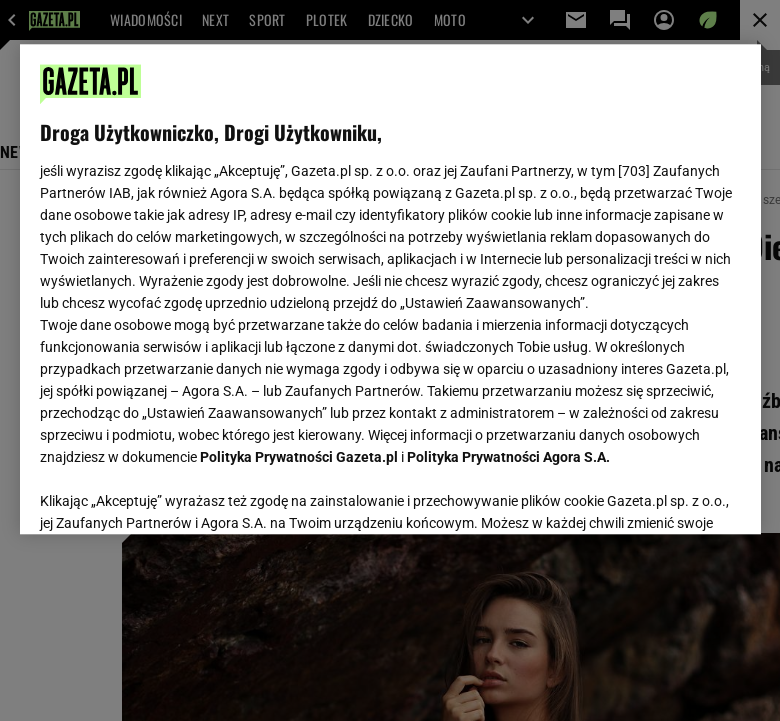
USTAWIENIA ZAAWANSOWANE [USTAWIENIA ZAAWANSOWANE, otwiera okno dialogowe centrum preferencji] (170, 494)
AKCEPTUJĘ (672, 495)
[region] (390, 289)
